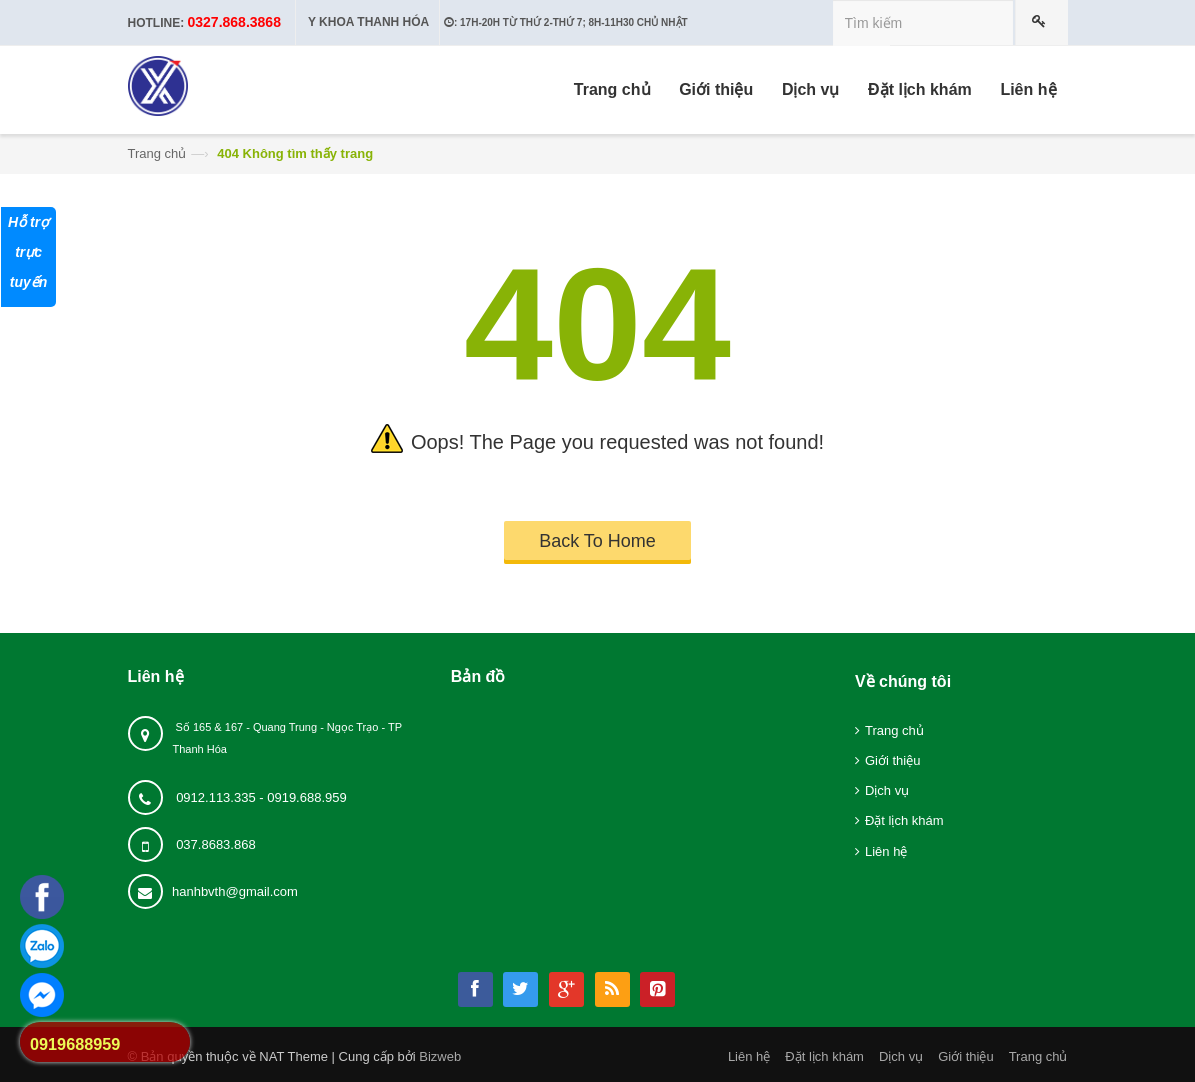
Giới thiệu (892, 760)
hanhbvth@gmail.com (235, 891)
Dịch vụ (887, 790)
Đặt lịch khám (904, 820)
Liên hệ (886, 851)
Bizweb (440, 1056)
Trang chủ (157, 153)
